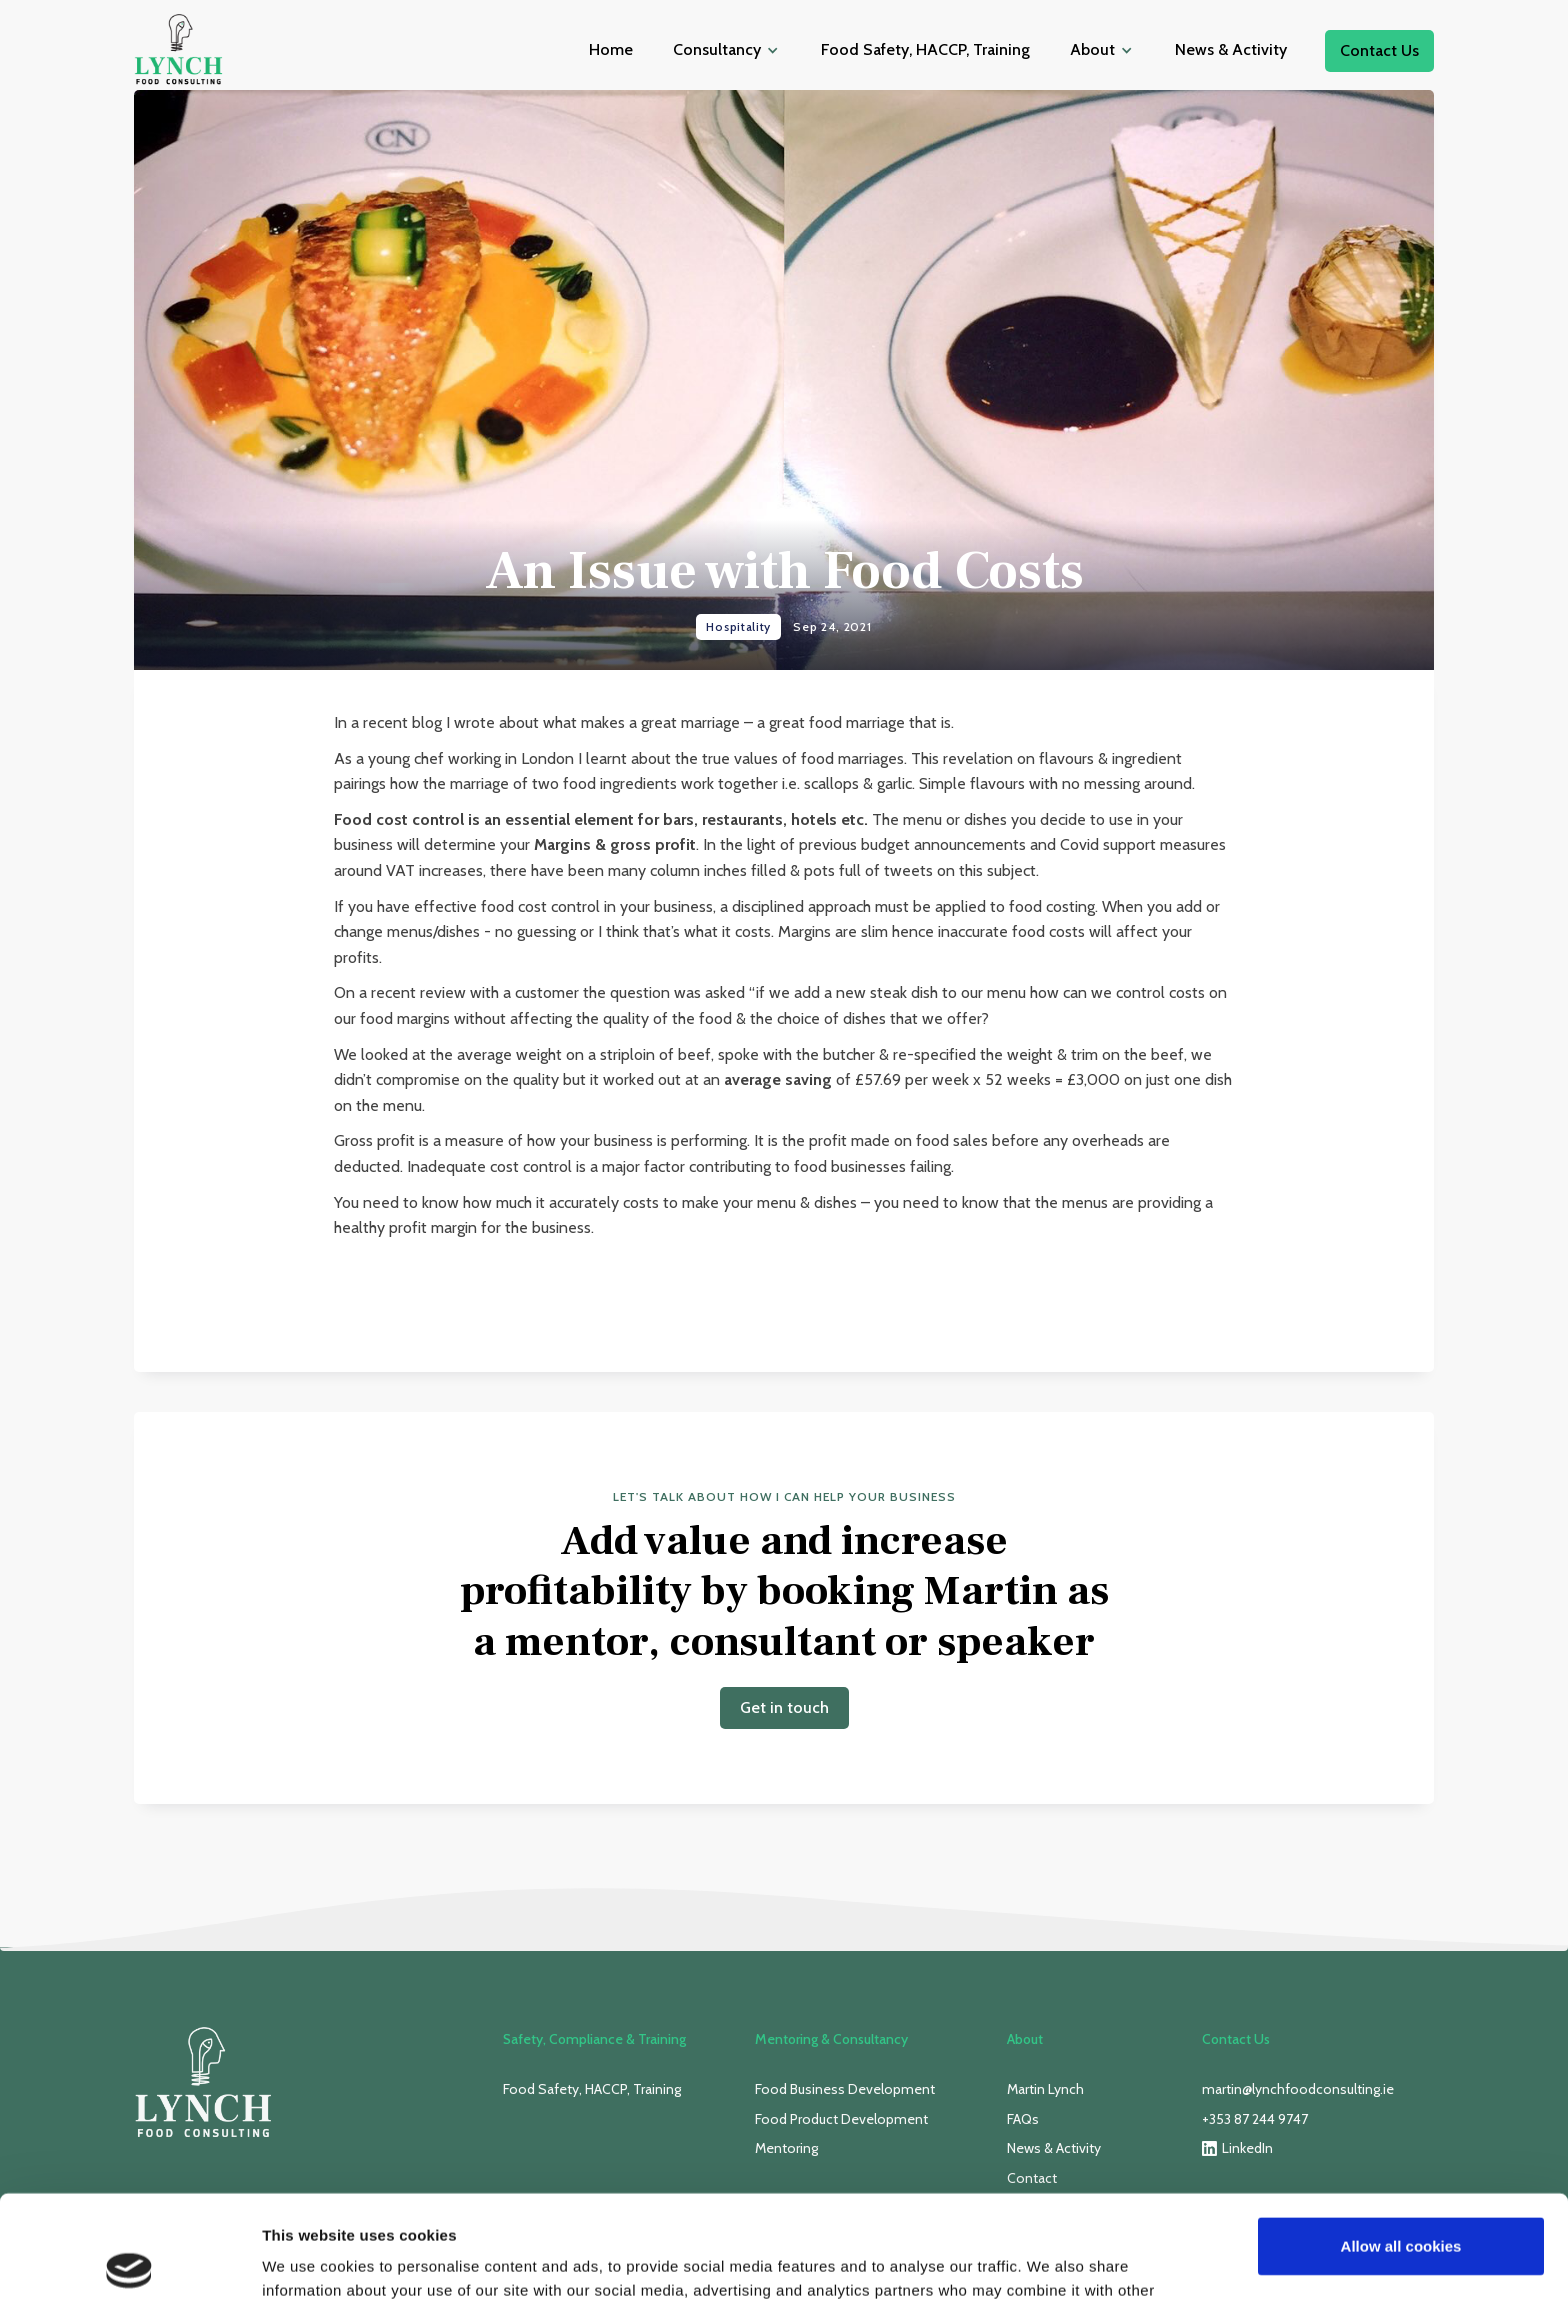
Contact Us (1379, 50)
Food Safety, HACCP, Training (925, 49)
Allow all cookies (1401, 2140)
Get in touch (784, 1707)
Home (611, 49)
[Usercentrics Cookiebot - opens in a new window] (129, 2264)
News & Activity (1231, 49)
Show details (308, 2263)
